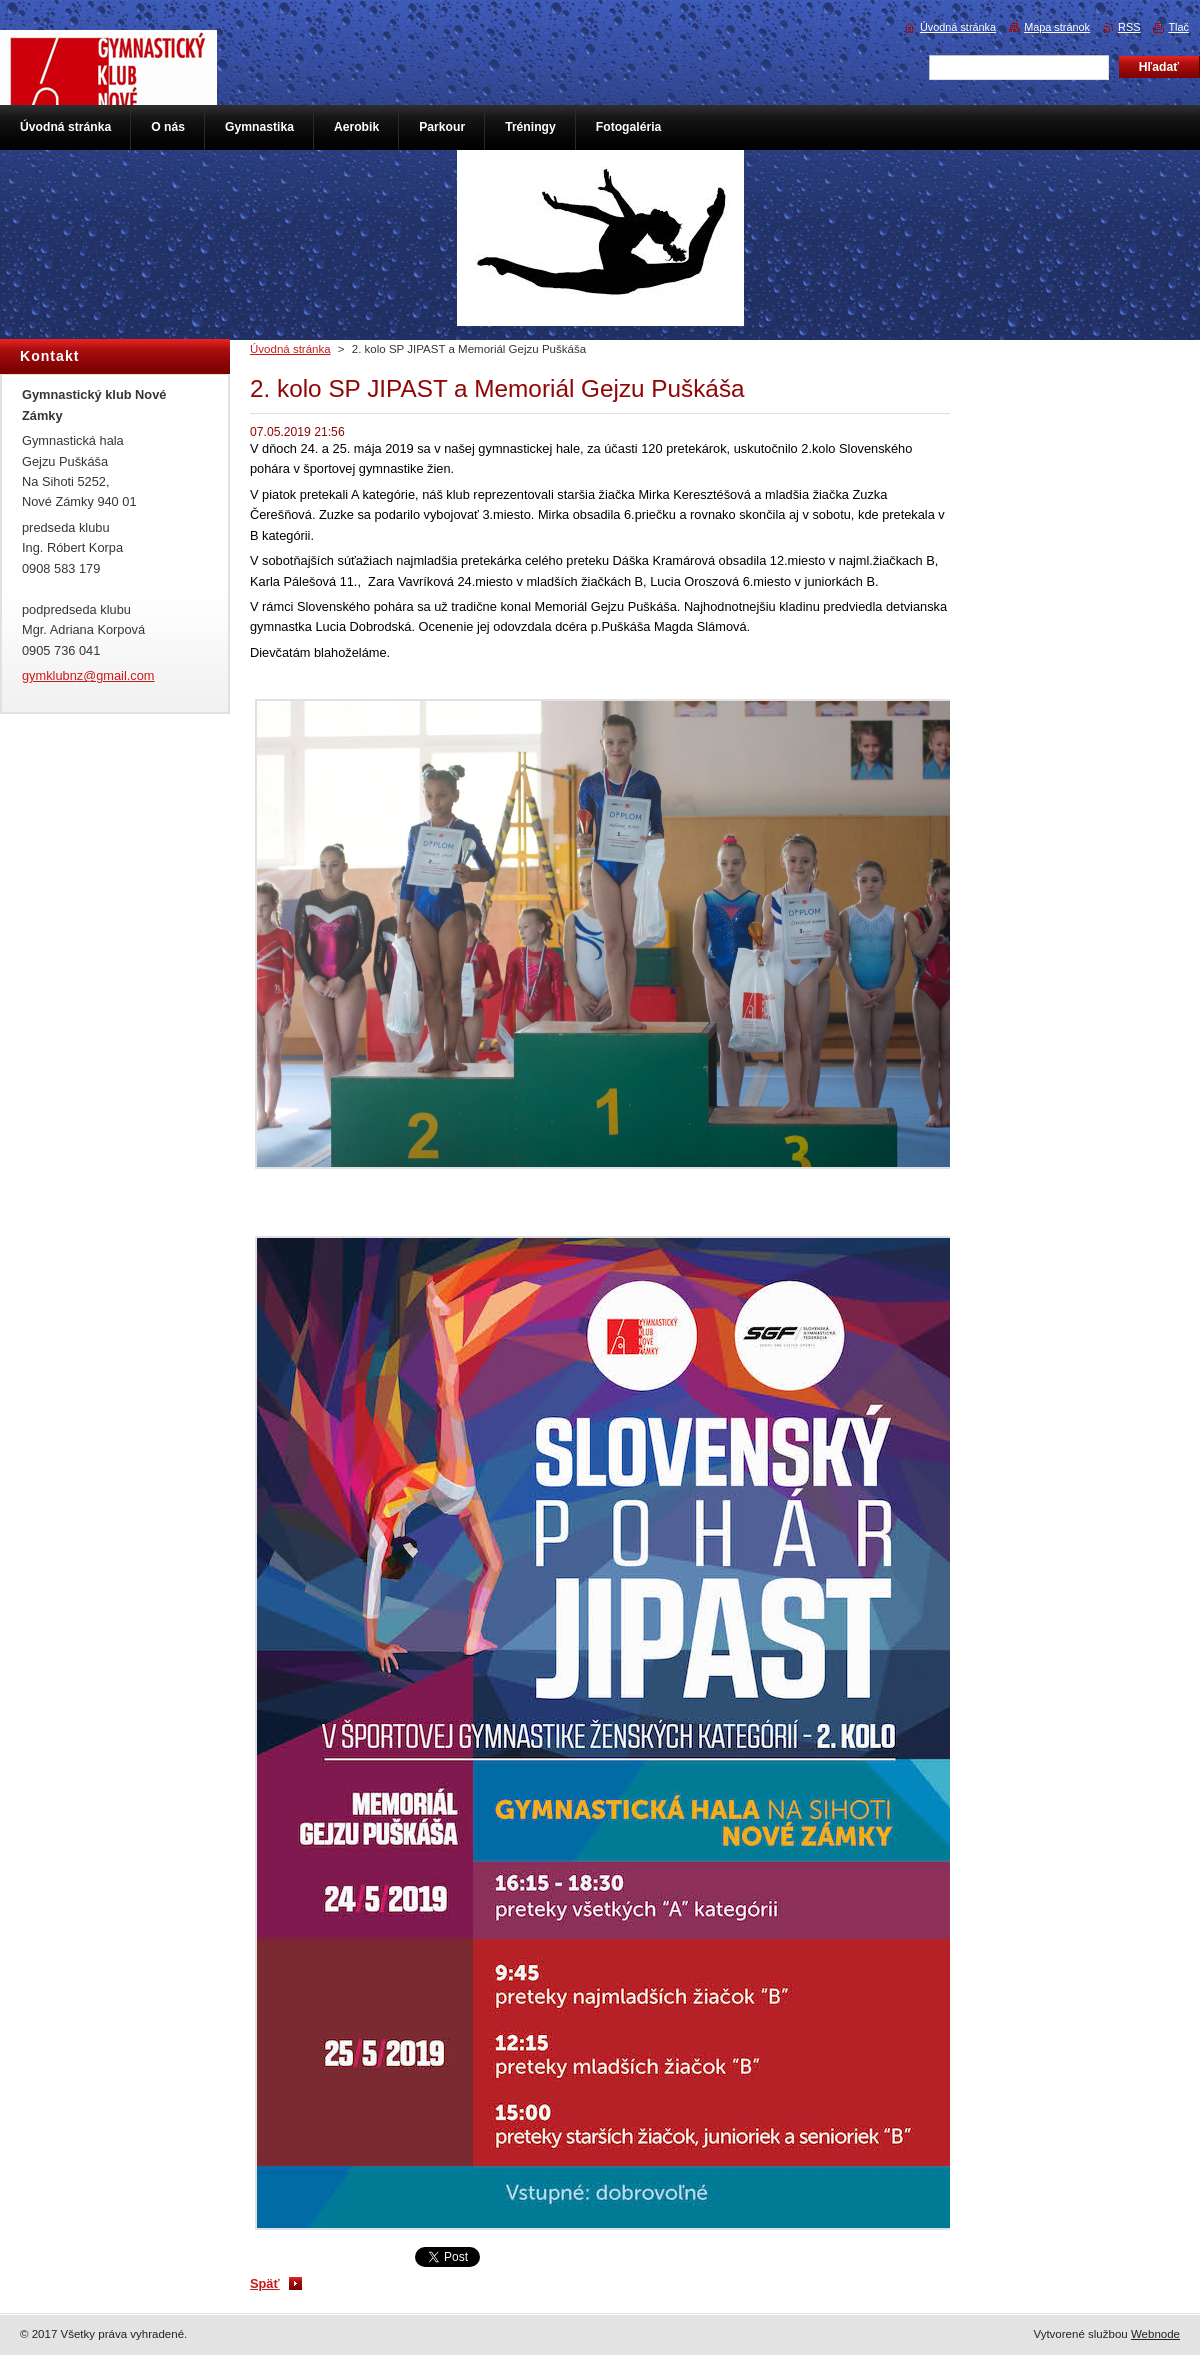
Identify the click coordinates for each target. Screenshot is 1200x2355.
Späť (265, 2283)
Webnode (1155, 2334)
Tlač (1178, 27)
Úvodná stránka (290, 349)
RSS (1129, 27)
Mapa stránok (1057, 27)
